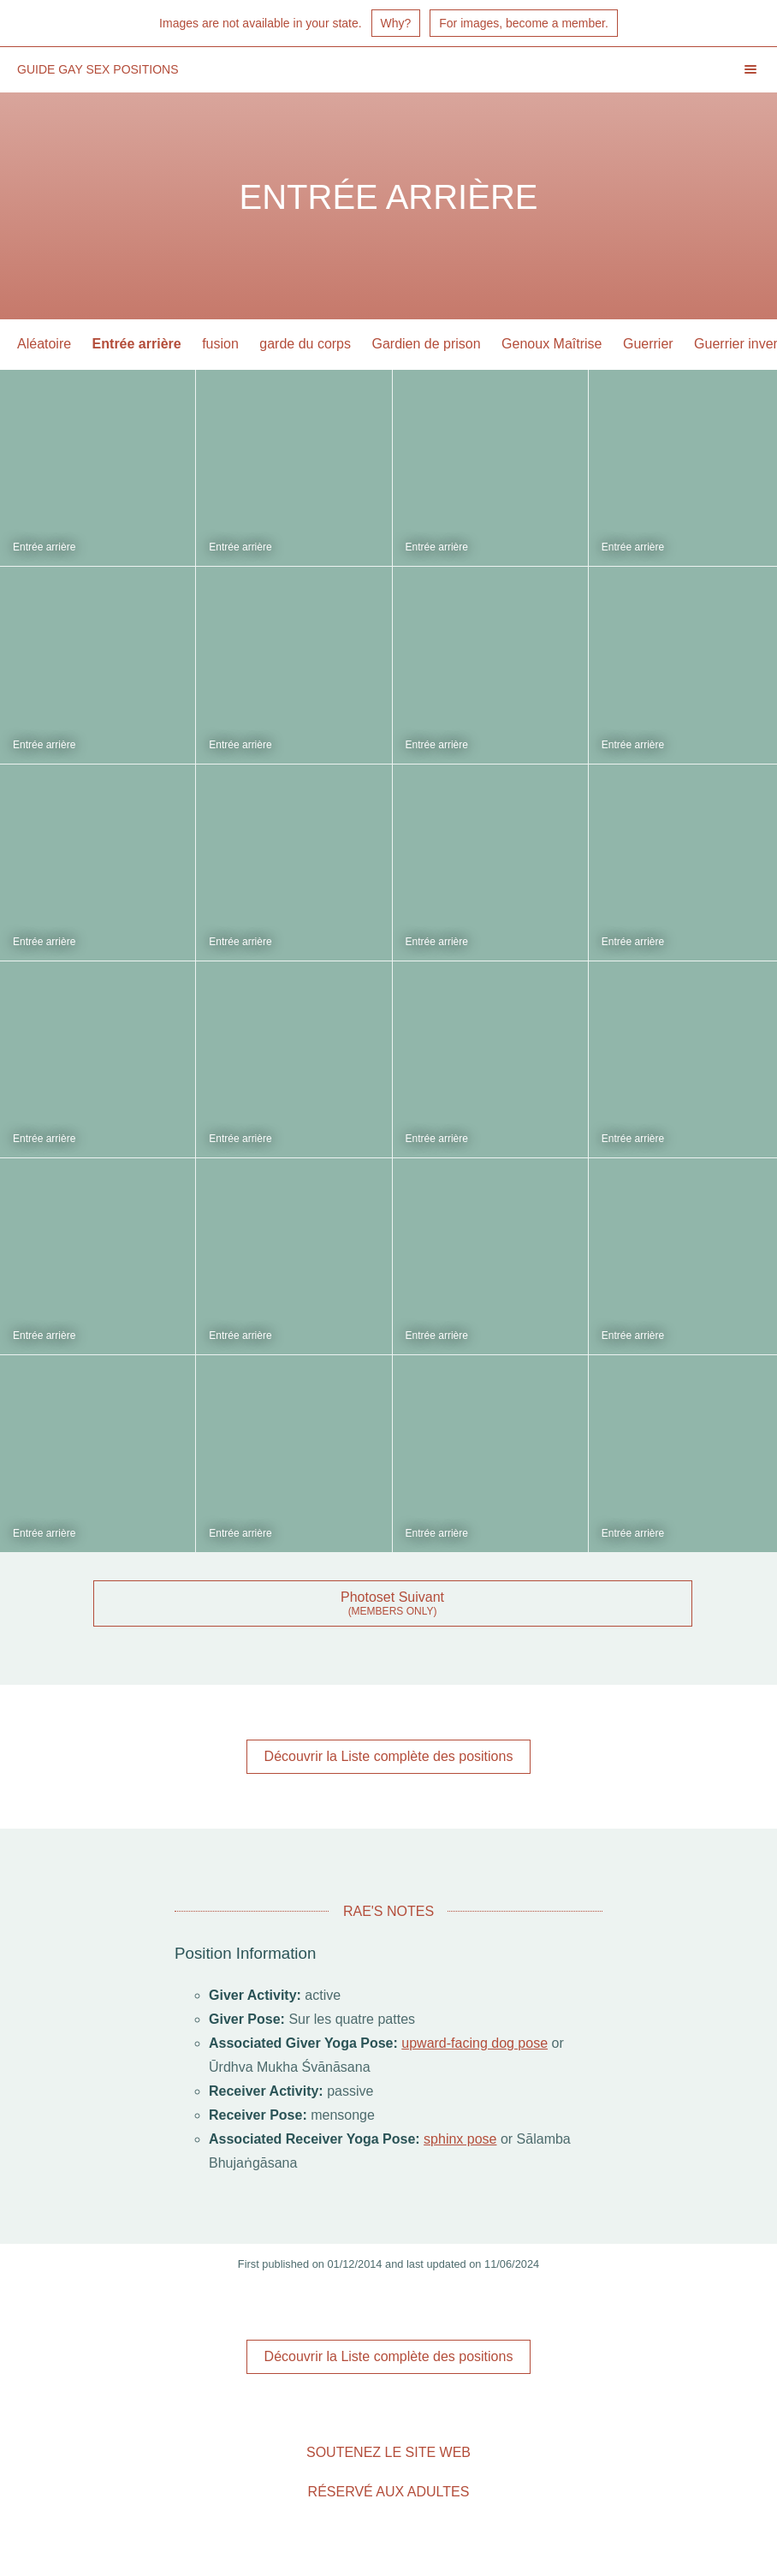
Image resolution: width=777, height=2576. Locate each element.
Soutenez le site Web (388, 2452)
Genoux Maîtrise (551, 343)
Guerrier (648, 343)
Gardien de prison (425, 343)
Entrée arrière (136, 343)
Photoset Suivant (392, 1597)
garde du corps (305, 343)
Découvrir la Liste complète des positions (388, 1756)
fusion (220, 343)
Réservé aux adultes (389, 2491)
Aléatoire (44, 343)
